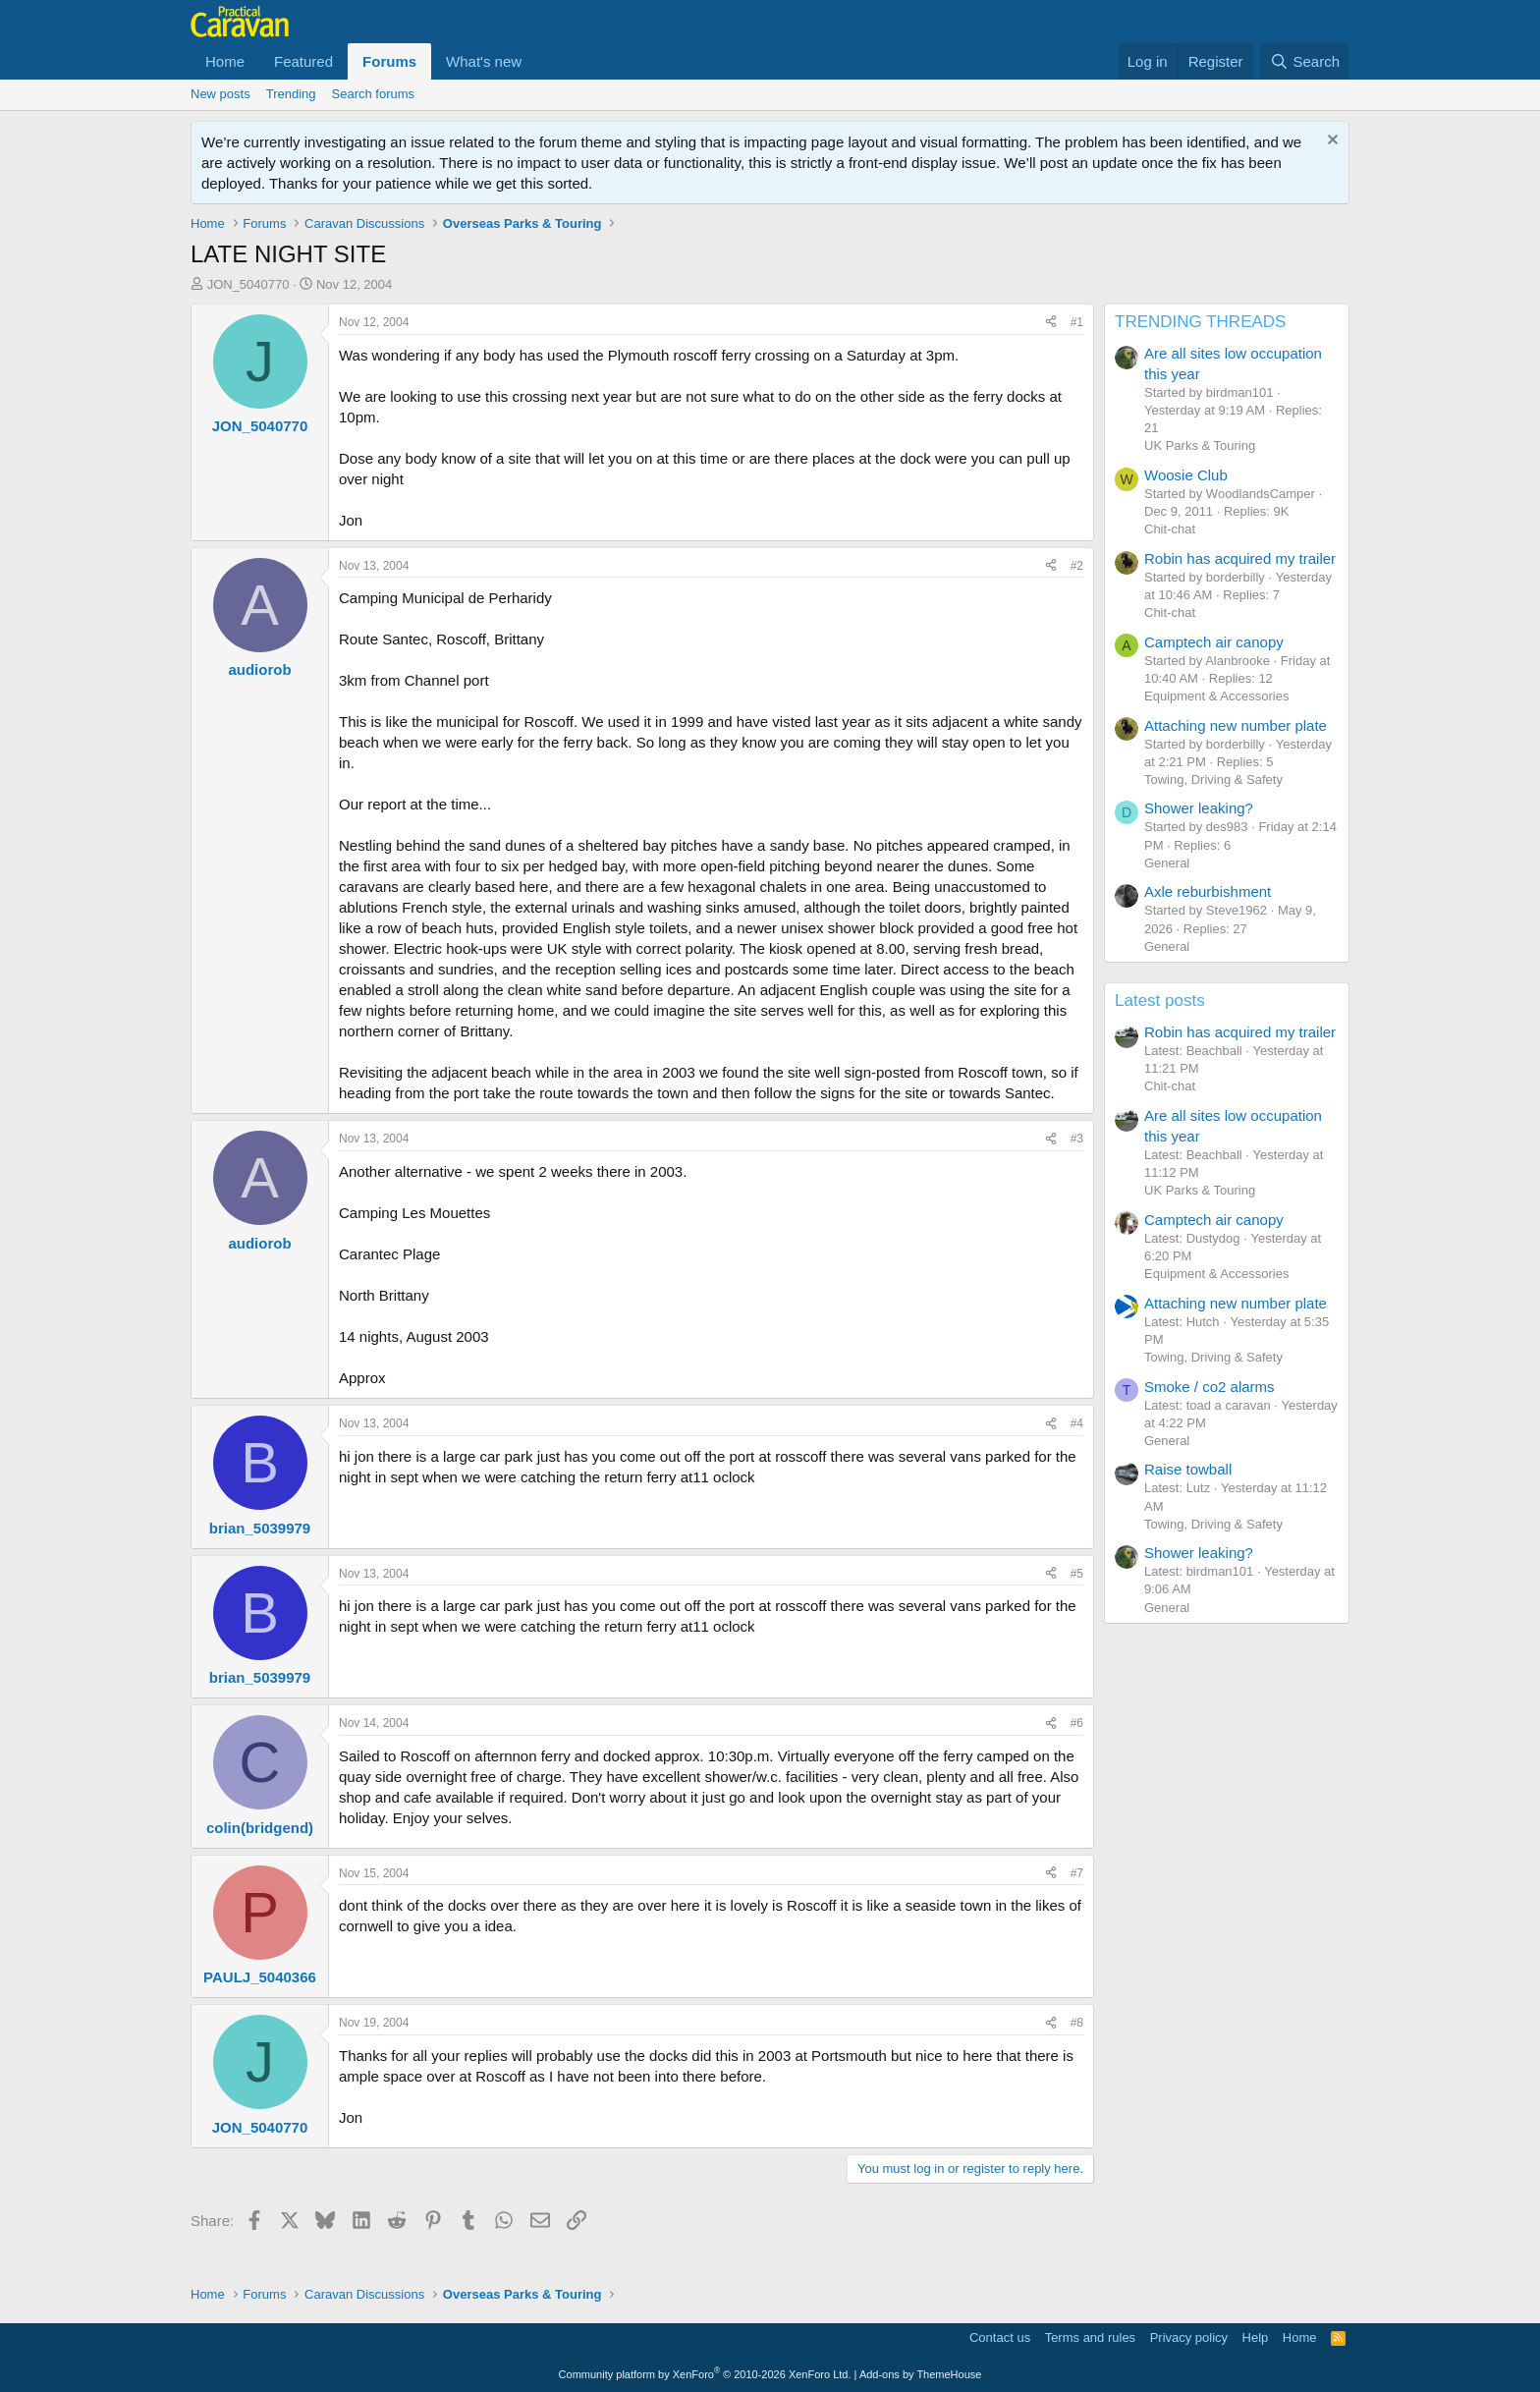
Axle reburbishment (1207, 891)
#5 (1077, 1574)
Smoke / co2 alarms (1209, 1386)
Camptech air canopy (1214, 642)
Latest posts (1160, 1000)
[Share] (1051, 322)
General (1166, 863)
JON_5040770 (248, 284)
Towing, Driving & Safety (1213, 779)
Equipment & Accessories (1216, 696)
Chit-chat (1169, 529)
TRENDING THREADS (1200, 321)
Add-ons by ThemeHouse (920, 2374)
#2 (1077, 566)
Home (225, 61)
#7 (1077, 1873)
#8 (1077, 2023)
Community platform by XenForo (705, 2374)
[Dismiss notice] (1330, 142)
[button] (537, 61)
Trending (291, 93)
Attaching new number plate (1235, 725)
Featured (303, 61)
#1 (1077, 322)
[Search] (1304, 61)
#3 (1077, 1138)
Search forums (373, 93)
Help (1255, 2337)
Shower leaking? (1198, 808)
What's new (484, 61)
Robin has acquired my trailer (1240, 558)
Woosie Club (1186, 475)
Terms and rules (1090, 2337)
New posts (220, 93)
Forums (389, 61)
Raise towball (1188, 1469)
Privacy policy (1189, 2337)
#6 (1077, 1723)
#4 (1077, 1423)
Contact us (999, 2337)
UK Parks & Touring (1199, 445)
